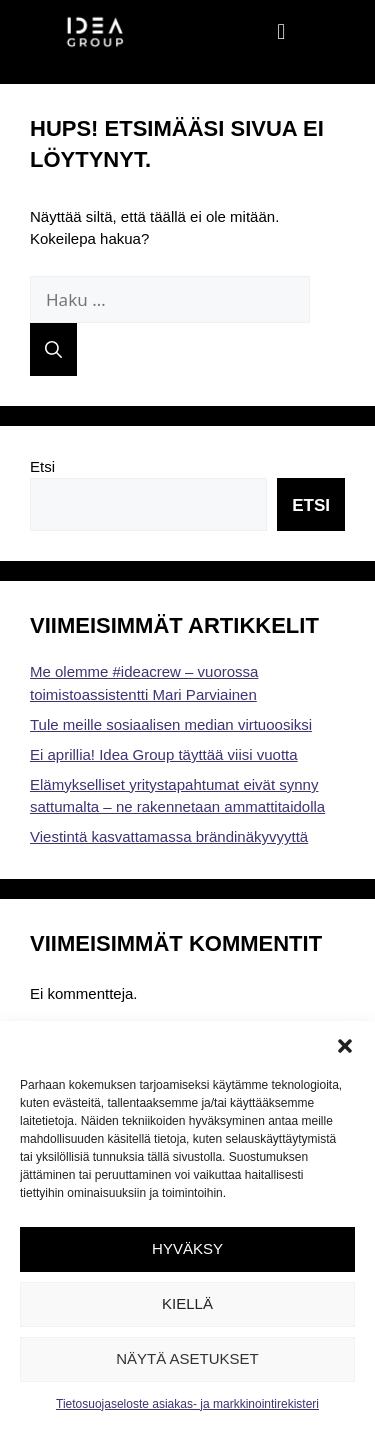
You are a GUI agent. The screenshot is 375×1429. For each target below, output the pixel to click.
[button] (345, 1046)
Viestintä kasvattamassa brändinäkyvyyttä (169, 836)
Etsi (42, 466)
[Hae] (53, 349)
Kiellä (187, 1303)
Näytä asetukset (187, 1358)
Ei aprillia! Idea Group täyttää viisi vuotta (164, 754)
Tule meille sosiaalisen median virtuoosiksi (171, 724)
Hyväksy (187, 1248)
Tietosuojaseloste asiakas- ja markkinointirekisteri (187, 1404)
